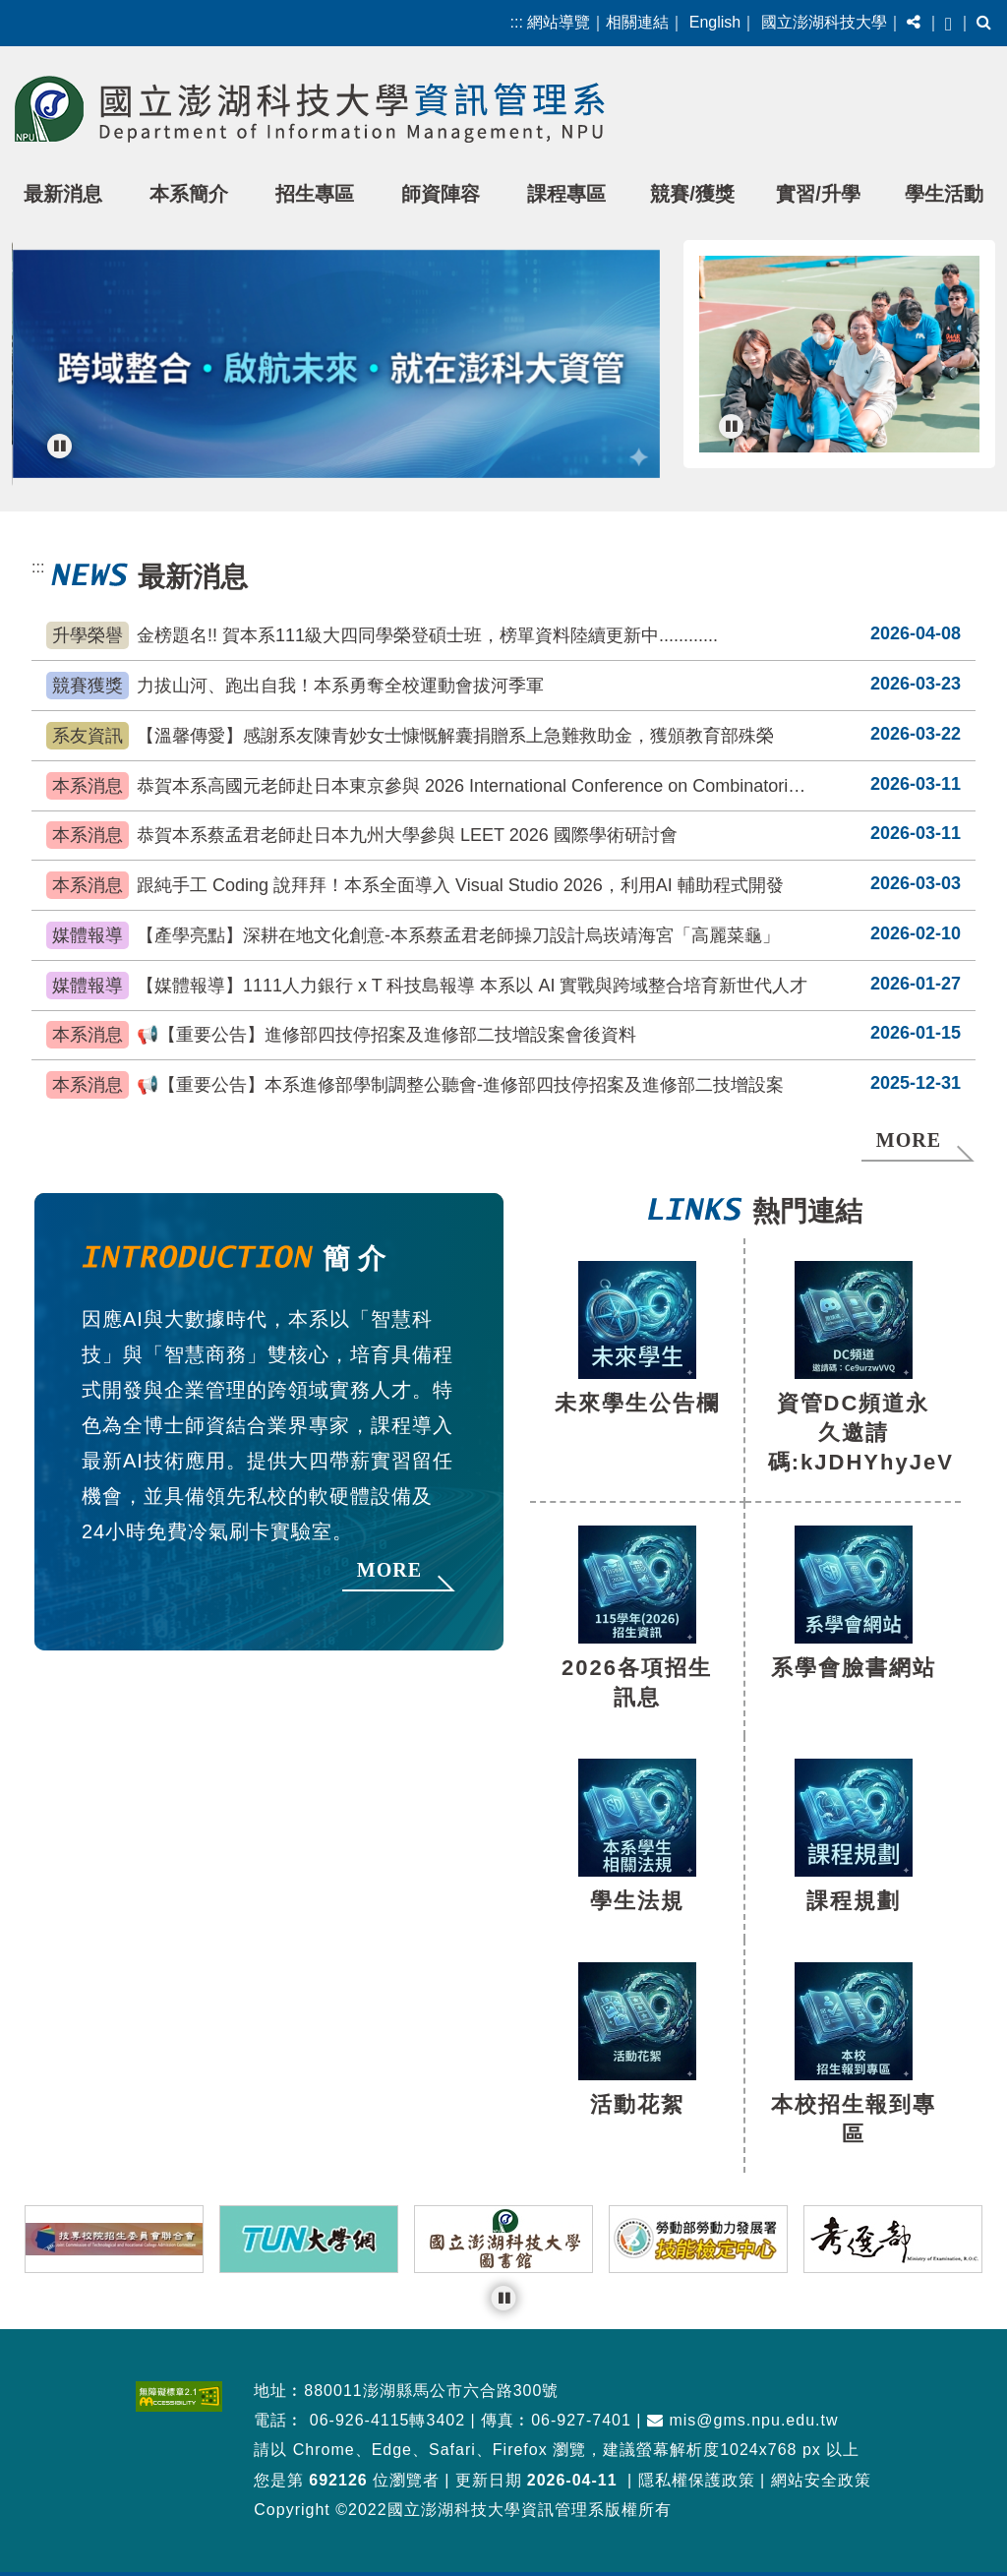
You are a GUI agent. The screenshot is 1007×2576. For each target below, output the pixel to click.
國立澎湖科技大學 (824, 22)
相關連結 (637, 22)
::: (516, 22)
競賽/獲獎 (692, 194)
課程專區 (566, 194)
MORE (908, 1123)
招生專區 (314, 194)
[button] (913, 22)
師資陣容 (440, 194)
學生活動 (944, 194)
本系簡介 (188, 194)
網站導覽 (558, 22)
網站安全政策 (821, 2459)
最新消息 (63, 194)
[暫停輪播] (59, 446)
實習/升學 (818, 194)
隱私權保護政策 (696, 2459)
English (714, 22)
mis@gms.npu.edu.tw (743, 2399)
